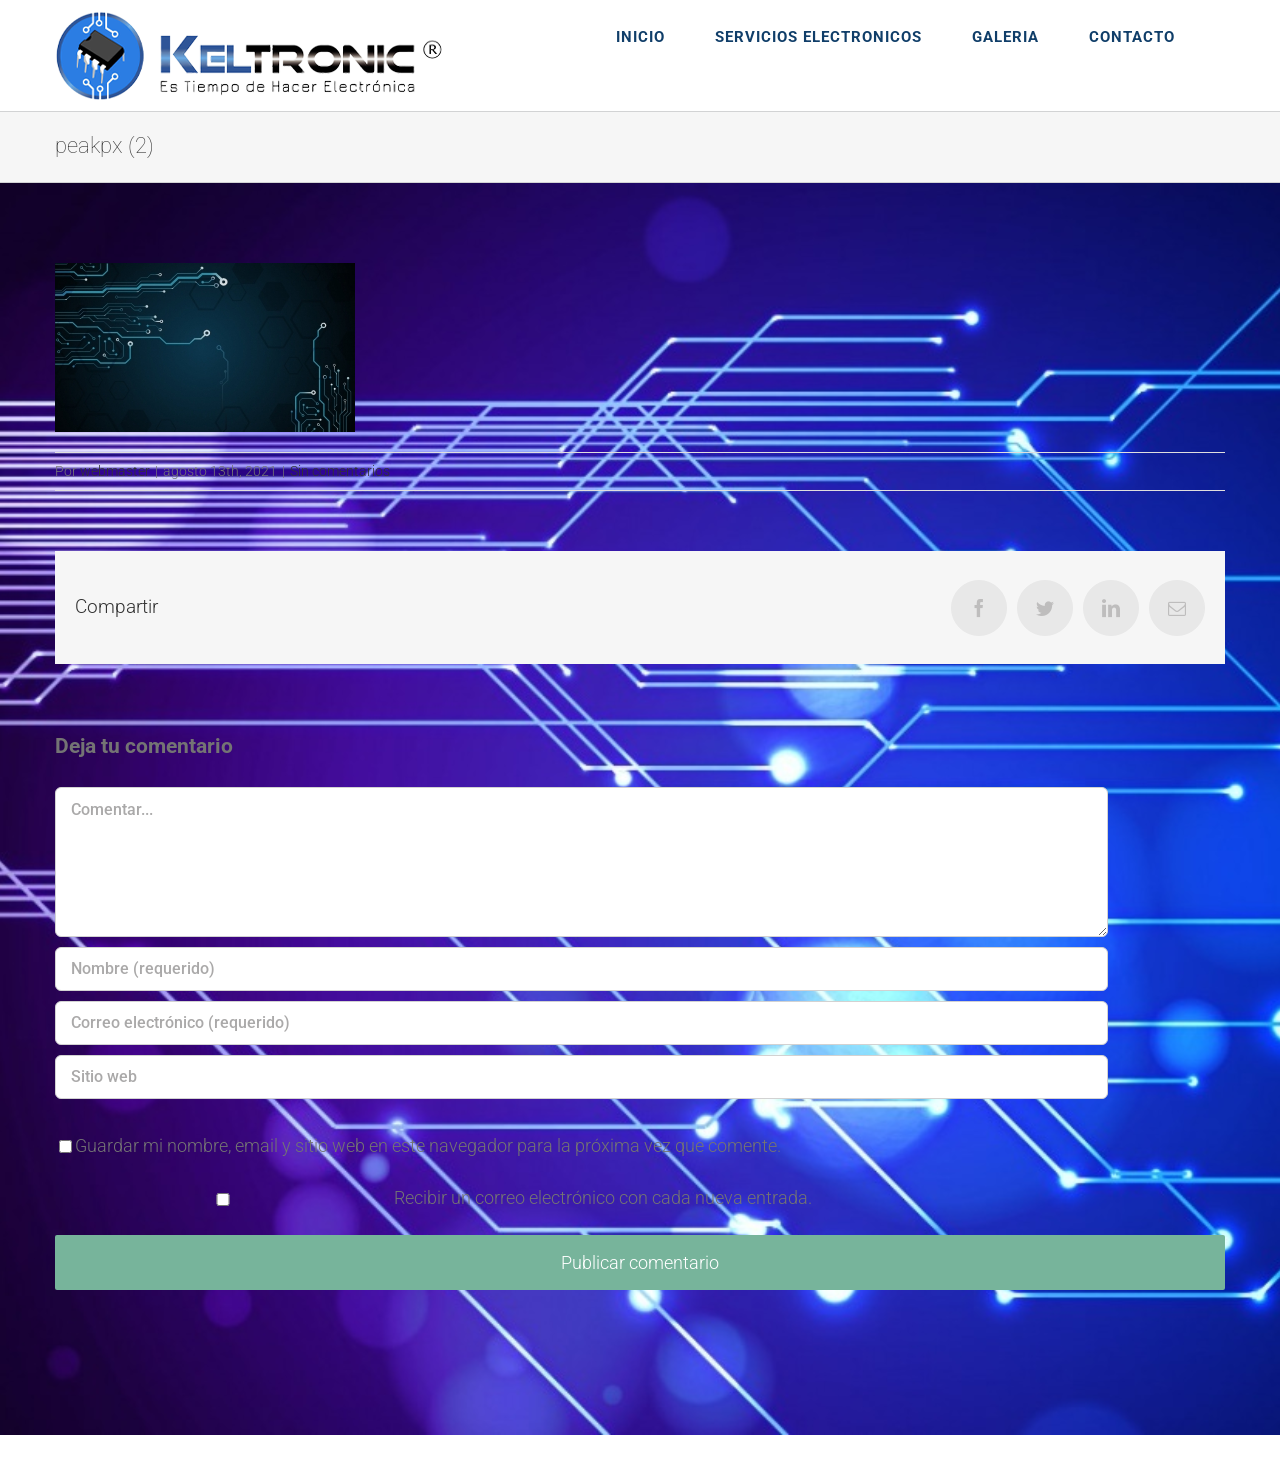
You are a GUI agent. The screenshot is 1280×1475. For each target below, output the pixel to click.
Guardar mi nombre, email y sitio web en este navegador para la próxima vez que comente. (428, 1145)
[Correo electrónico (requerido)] (581, 1023)
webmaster (115, 471)
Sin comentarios (340, 471)
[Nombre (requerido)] (581, 969)
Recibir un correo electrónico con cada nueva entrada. (603, 1197)
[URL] (581, 1077)
